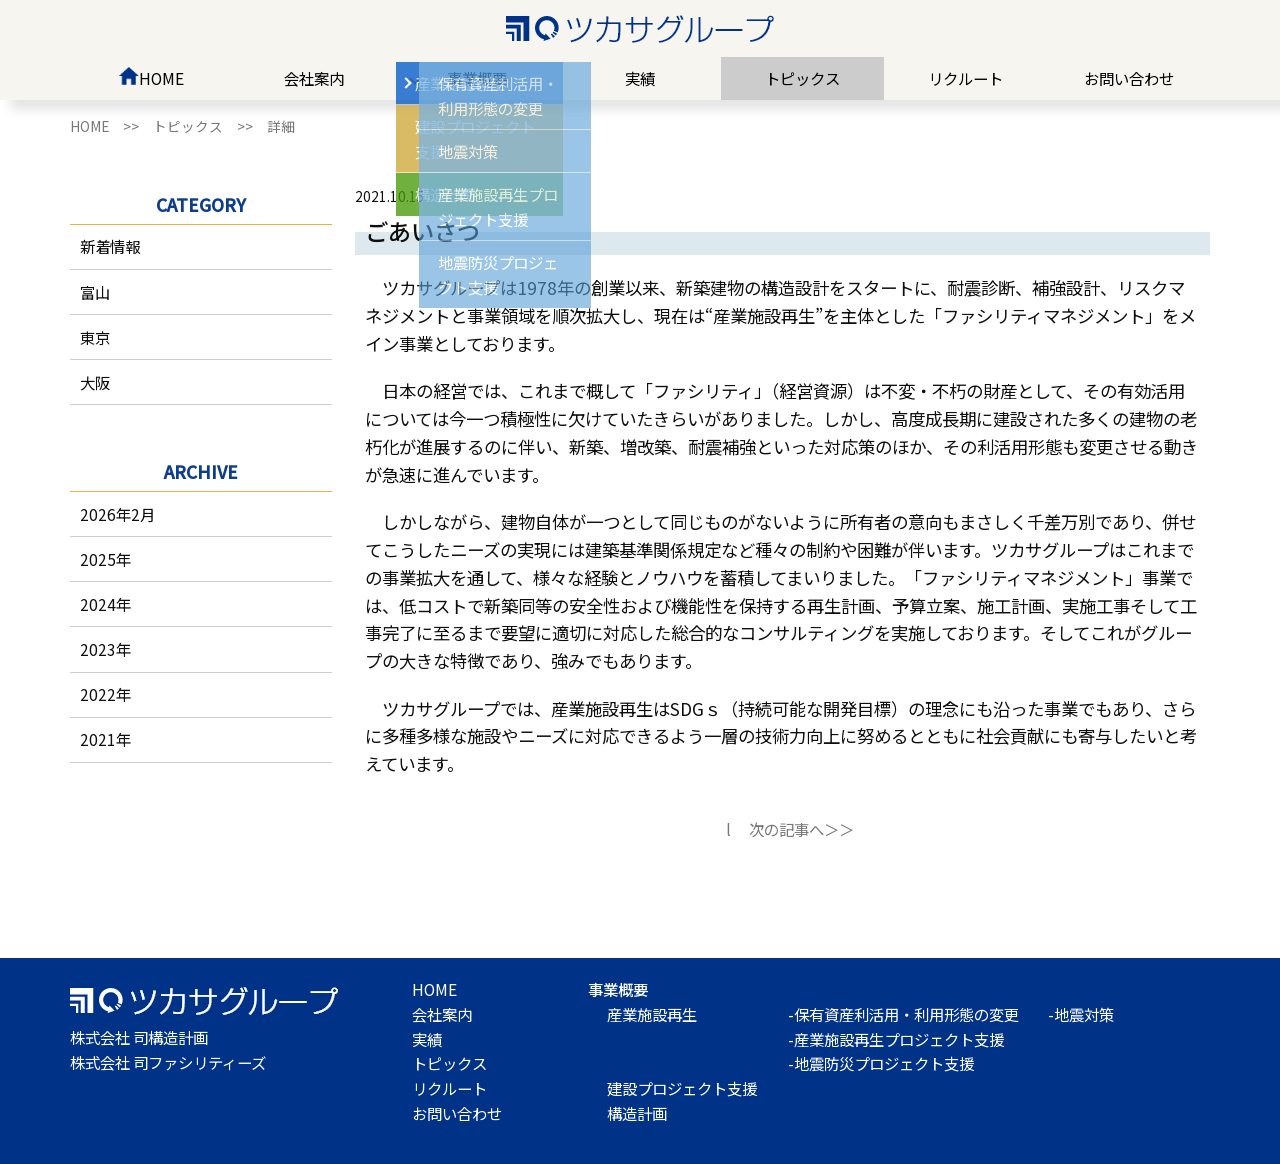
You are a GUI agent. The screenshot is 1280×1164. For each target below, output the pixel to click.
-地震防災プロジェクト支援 (881, 1063)
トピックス (802, 78)
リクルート (965, 78)
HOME (151, 78)
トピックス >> (210, 126)
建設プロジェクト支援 (682, 1088)
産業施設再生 (652, 1014)
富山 (95, 292)
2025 (98, 559)
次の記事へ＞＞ (801, 829)
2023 (98, 649)
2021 (98, 739)
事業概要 (477, 78)
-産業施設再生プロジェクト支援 (896, 1039)
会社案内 (314, 78)
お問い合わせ (1129, 78)
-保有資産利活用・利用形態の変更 (903, 1014)
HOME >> (111, 126)
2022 (98, 694)
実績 (640, 78)
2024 (98, 604)
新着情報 (110, 246)
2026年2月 (117, 514)
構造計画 (637, 1113)
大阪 (95, 382)
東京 (95, 337)
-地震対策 (1081, 1014)
